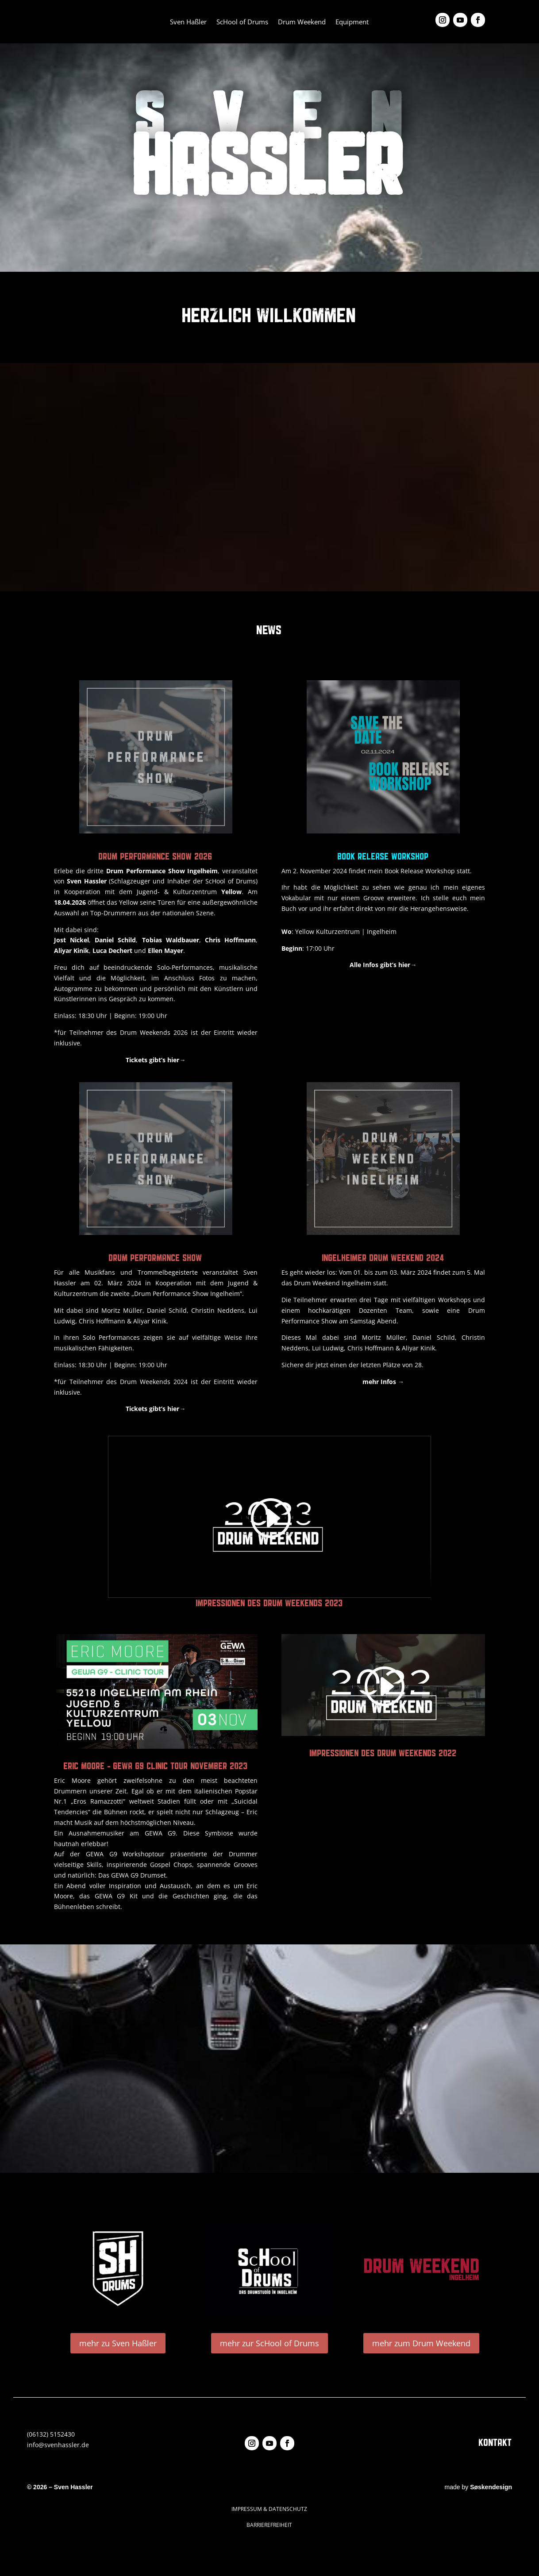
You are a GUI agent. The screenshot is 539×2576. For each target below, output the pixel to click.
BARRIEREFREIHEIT (269, 2525)
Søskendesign (491, 2487)
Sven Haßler (188, 22)
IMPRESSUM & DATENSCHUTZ (269, 2509)
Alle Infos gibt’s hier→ (383, 964)
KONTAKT (495, 2442)
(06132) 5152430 (51, 2434)
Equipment (352, 22)
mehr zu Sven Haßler (118, 2343)
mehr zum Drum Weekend (421, 2343)
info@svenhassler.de (58, 2445)
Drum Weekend (302, 22)
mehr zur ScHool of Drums (269, 2343)
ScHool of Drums (242, 22)
